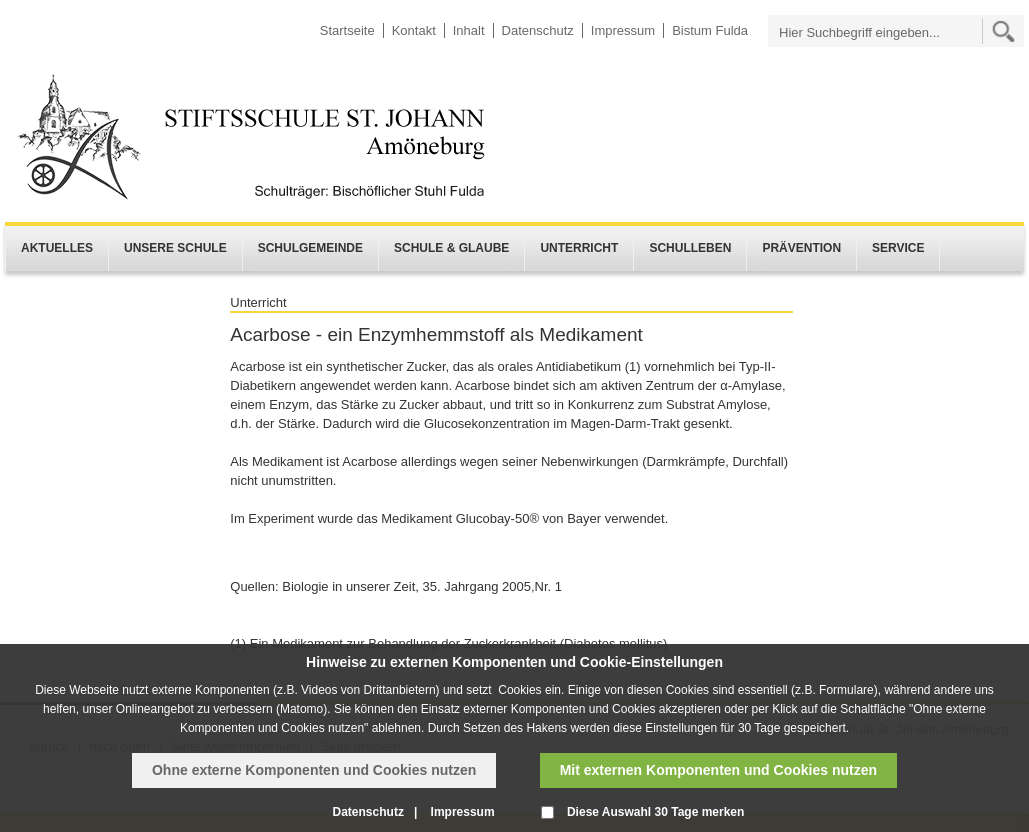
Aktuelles (57, 248)
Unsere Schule (175, 248)
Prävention (801, 248)
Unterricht (579, 248)
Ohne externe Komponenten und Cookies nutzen (314, 770)
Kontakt (414, 30)
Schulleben (690, 248)
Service (898, 248)
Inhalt (469, 30)
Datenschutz (538, 30)
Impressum (623, 30)
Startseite (347, 30)
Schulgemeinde (310, 248)
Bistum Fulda (710, 30)
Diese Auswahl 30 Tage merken (655, 812)
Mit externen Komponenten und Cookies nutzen (718, 770)
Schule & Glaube (451, 248)
